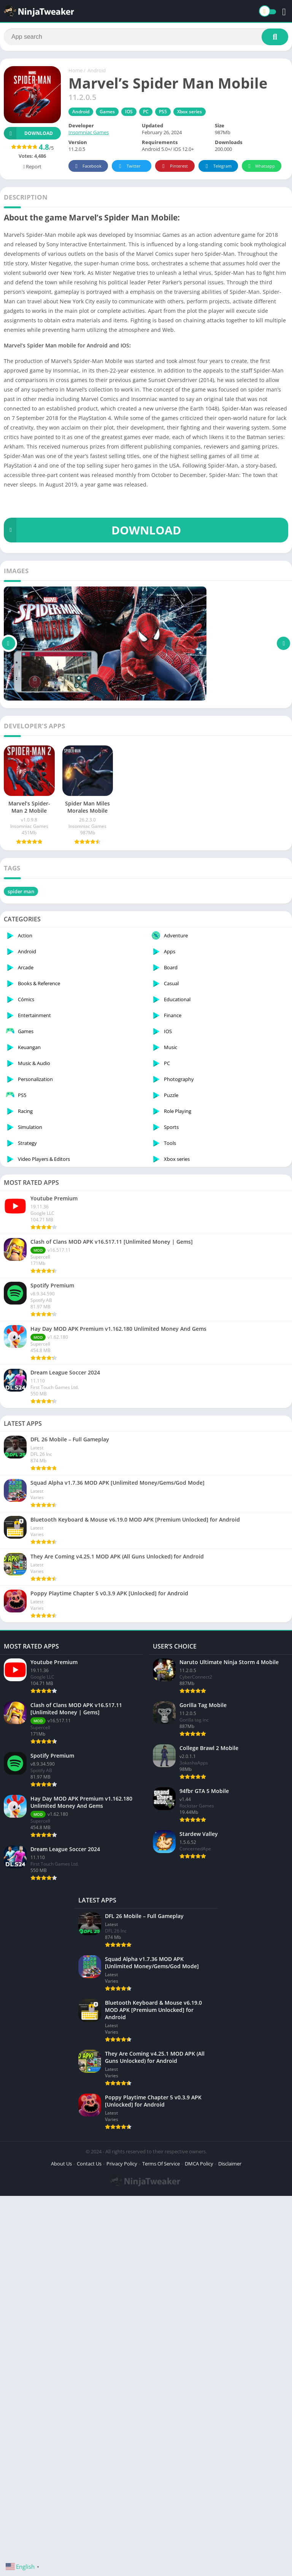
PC (146, 111)
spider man (21, 891)
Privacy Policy (121, 2460)
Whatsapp (260, 166)
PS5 (163, 111)
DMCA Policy (199, 2460)
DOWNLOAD (92, 530)
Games (107, 111)
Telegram (217, 166)
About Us (61, 2460)
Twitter (128, 166)
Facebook (87, 166)
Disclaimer (229, 2460)
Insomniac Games (88, 132)
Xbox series (189, 111)
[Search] (146, 37)
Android (96, 70)
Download (28, 133)
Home (75, 70)
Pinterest (174, 166)
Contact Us (89, 2460)
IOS (129, 111)
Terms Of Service (161, 2460)
